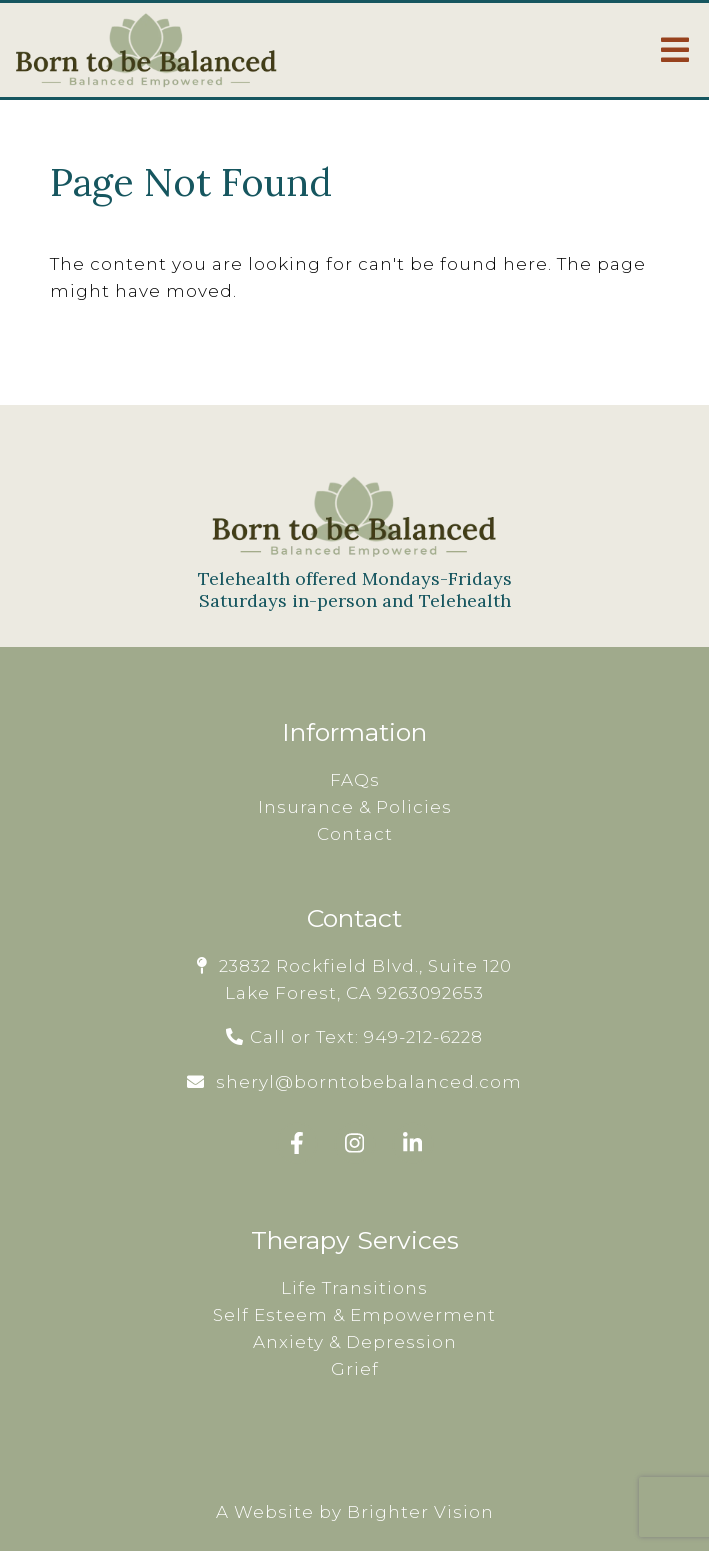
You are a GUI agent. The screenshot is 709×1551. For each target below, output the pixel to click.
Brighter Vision (420, 1512)
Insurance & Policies (355, 807)
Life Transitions (354, 1288)
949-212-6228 (423, 1037)
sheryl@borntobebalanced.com (369, 1082)
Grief (355, 1369)
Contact (355, 834)
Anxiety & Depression (355, 1342)
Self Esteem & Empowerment (354, 1315)
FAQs (355, 780)
